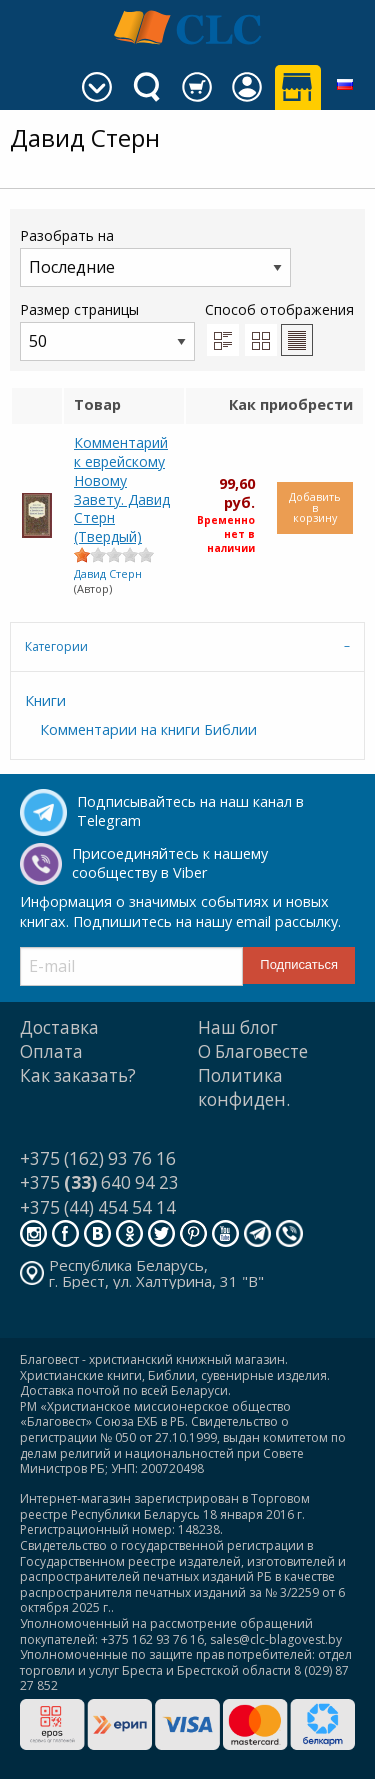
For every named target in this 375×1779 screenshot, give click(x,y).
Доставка (59, 1027)
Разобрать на (155, 256)
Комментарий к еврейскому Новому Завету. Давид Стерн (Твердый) (122, 489)
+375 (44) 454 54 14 (98, 1207)
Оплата (51, 1051)
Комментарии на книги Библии (148, 729)
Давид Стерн (108, 573)
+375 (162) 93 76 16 (98, 1158)
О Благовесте (253, 1051)
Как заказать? (78, 1075)
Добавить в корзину (315, 507)
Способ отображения (279, 328)
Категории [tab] (56, 646)
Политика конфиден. (244, 1087)
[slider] (114, 555)
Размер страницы (107, 330)
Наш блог (238, 1027)
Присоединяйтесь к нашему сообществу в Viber (170, 863)
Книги (45, 700)
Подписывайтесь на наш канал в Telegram (190, 811)
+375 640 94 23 (99, 1182)
